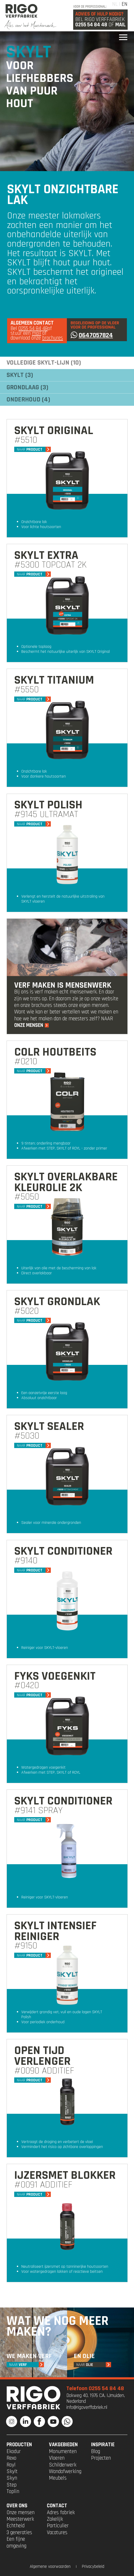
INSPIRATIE (103, 2444)
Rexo (11, 2458)
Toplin (13, 2491)
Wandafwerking (65, 2471)
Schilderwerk (62, 2464)
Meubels (58, 2478)
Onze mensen (20, 2512)
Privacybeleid (93, 2566)
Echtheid (15, 2525)
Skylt (12, 2471)
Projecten (101, 2458)
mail (36, 333)
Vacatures (57, 2532)
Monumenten (63, 2451)
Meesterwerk (20, 2519)
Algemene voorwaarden (50, 2566)
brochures (52, 338)
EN (124, 4)
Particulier (58, 2525)
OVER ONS (17, 2505)
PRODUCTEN (19, 2444)
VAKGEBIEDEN (63, 2444)
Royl (11, 2464)
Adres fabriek (61, 2512)
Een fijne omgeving (16, 2542)
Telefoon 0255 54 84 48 (95, 2388)
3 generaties (19, 2532)
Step (12, 2484)
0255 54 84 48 (91, 24)
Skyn (12, 2478)
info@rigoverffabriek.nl (86, 2407)
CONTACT (57, 2505)
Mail (120, 24)
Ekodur (14, 2451)
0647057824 (92, 335)
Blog (95, 2451)
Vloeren (56, 2458)
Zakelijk (55, 2519)
